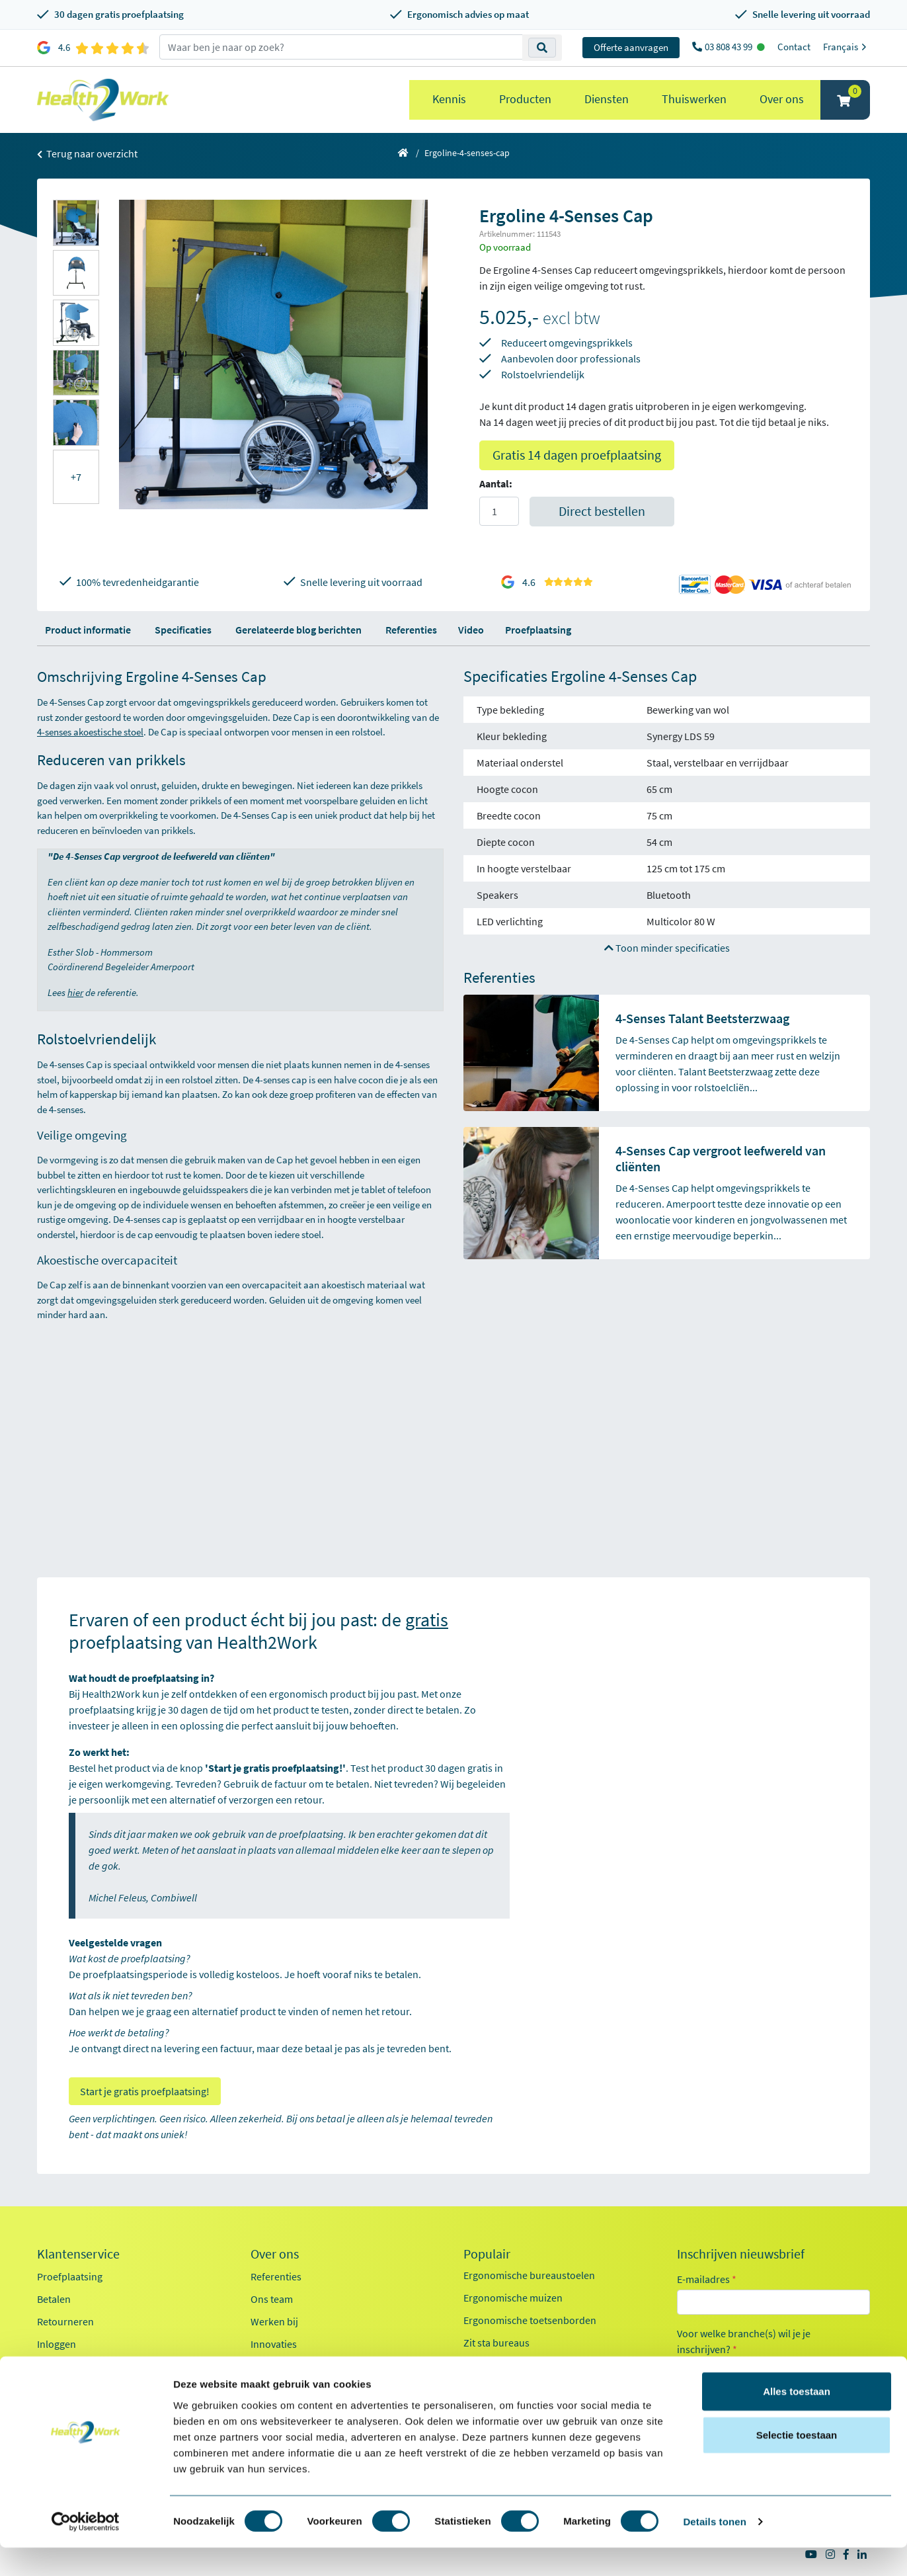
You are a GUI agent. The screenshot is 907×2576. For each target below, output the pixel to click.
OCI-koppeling (69, 2366)
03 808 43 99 (729, 46)
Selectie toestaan (797, 2463)
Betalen (54, 2299)
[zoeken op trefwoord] (341, 47)
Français (846, 46)
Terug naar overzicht (87, 153)
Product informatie (88, 629)
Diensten (606, 98)
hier (75, 992)
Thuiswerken (694, 98)
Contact (793, 46)
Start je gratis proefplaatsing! (145, 2091)
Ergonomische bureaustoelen (529, 2275)
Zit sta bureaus (496, 2342)
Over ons (782, 98)
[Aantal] (499, 511)
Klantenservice (78, 2254)
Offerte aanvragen (631, 47)
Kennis (449, 98)
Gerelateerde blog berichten (298, 629)
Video (471, 629)
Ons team (272, 2299)
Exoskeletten (491, 2365)
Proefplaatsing (538, 629)
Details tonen (714, 2549)
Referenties (411, 629)
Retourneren (65, 2321)
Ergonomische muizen (513, 2297)
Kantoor (711, 2370)
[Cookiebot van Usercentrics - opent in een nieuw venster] (85, 2550)
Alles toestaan (796, 2419)
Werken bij (274, 2321)
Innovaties (274, 2343)
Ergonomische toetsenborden (529, 2320)
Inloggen (56, 2343)
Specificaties (183, 629)
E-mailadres (706, 2279)
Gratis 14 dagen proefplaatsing (577, 454)
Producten (525, 98)
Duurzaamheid (284, 2366)
